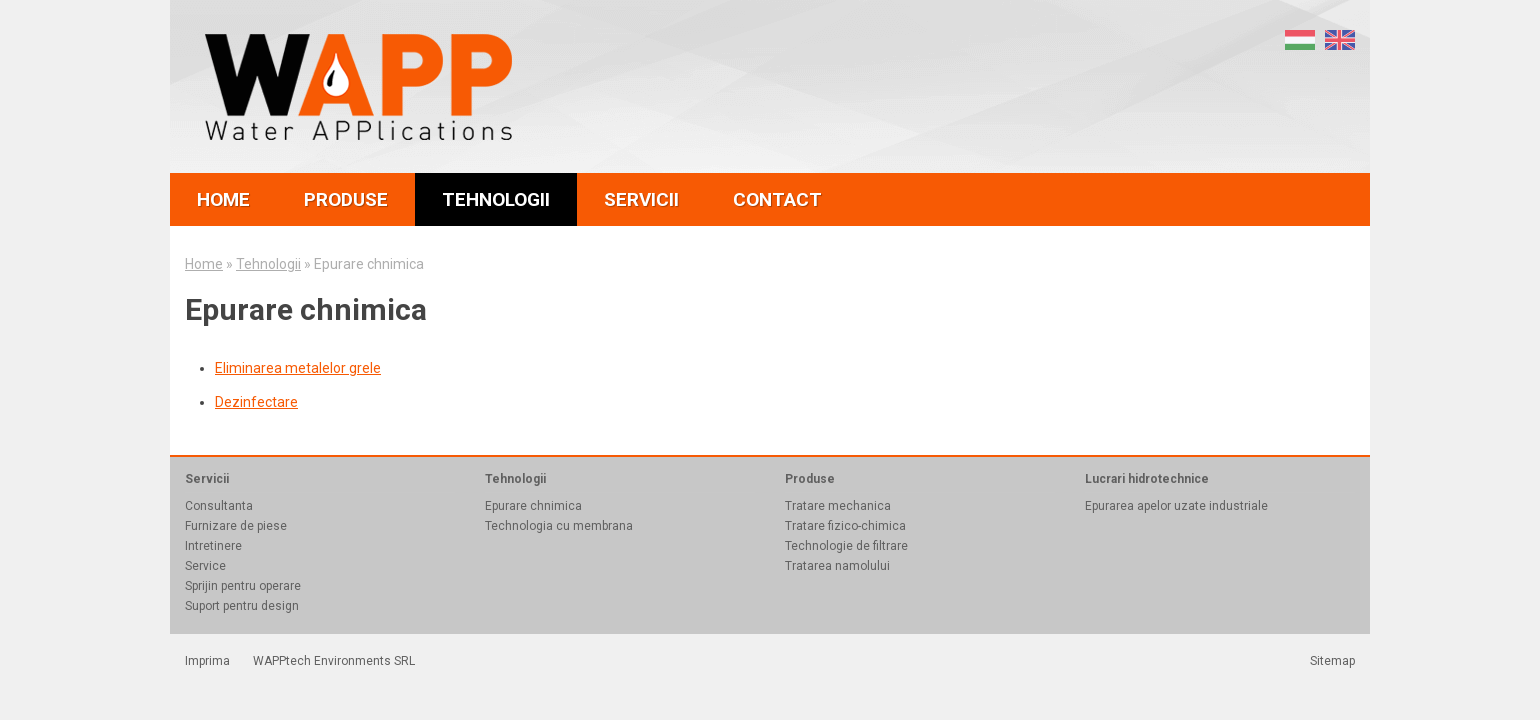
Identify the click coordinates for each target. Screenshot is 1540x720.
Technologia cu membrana (559, 526)
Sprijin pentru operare (243, 586)
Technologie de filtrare (846, 546)
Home (204, 264)
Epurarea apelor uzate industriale (1176, 506)
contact (777, 199)
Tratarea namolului (837, 566)
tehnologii (496, 199)
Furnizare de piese (236, 526)
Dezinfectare (256, 402)
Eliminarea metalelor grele (298, 368)
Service (205, 566)
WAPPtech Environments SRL (334, 661)
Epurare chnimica (533, 506)
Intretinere (213, 546)
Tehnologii (268, 264)
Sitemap (1332, 661)
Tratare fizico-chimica (845, 526)
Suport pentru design (242, 606)
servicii (641, 199)
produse (346, 199)
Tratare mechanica (838, 506)
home (223, 199)
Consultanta (219, 506)
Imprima (207, 661)
